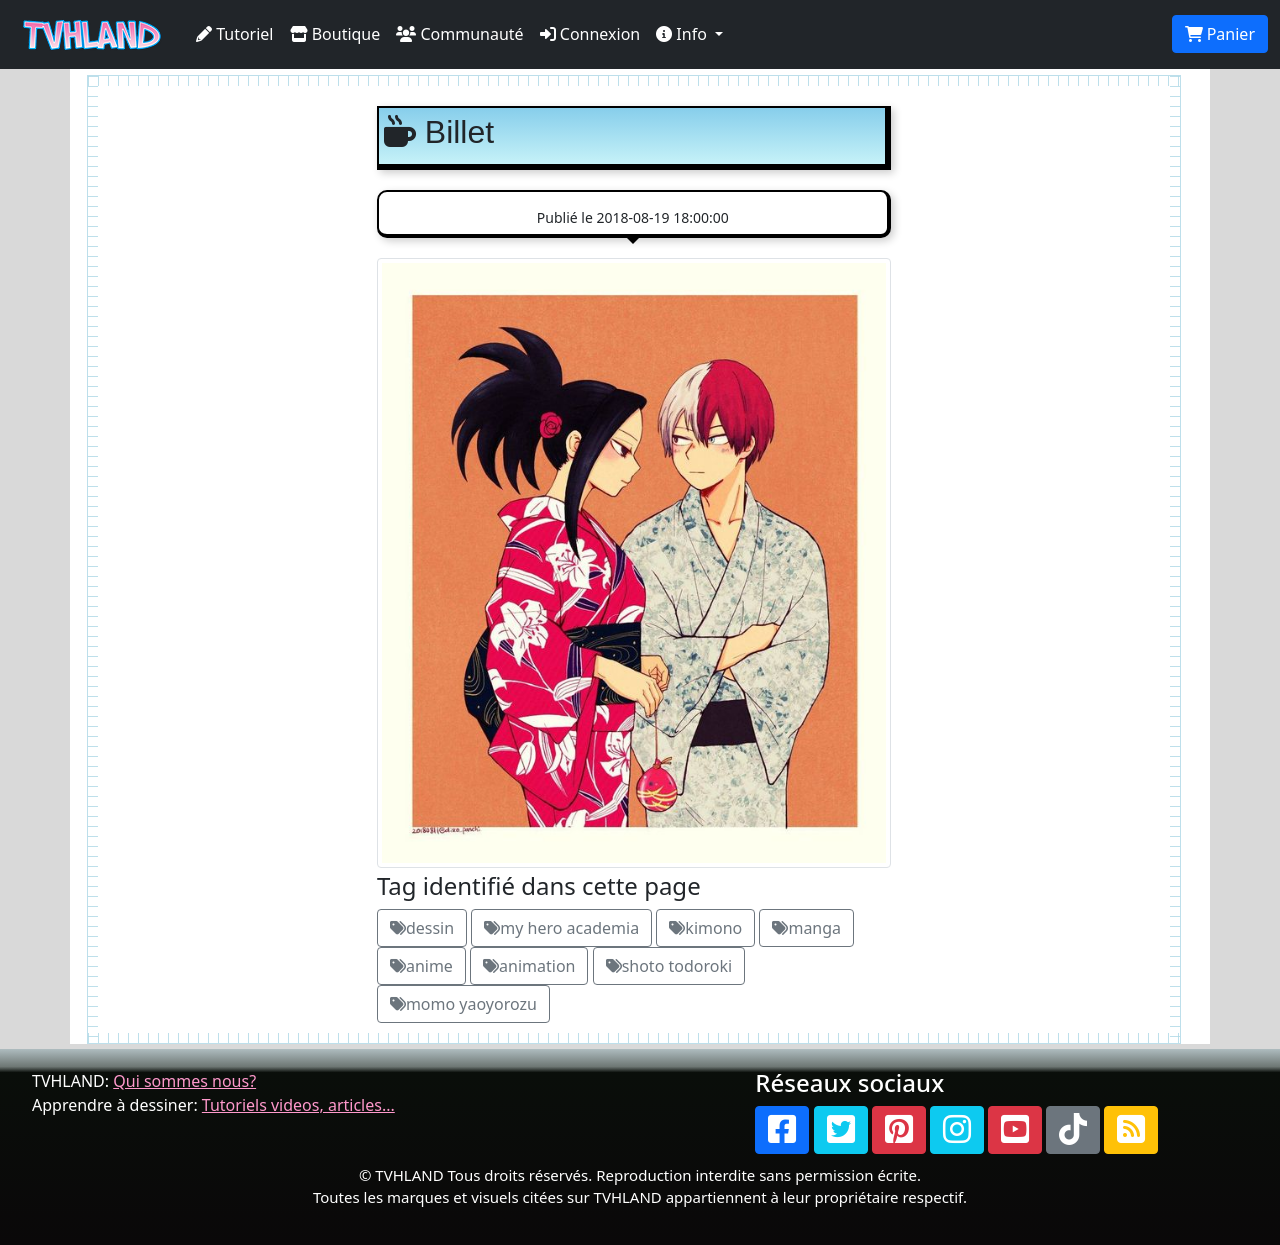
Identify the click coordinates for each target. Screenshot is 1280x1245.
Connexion (590, 34)
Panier (1220, 34)
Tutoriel (235, 34)
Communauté (459, 34)
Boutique (335, 34)
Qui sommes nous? (184, 1081)
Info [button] (683, 34)
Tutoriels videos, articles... (298, 1105)
